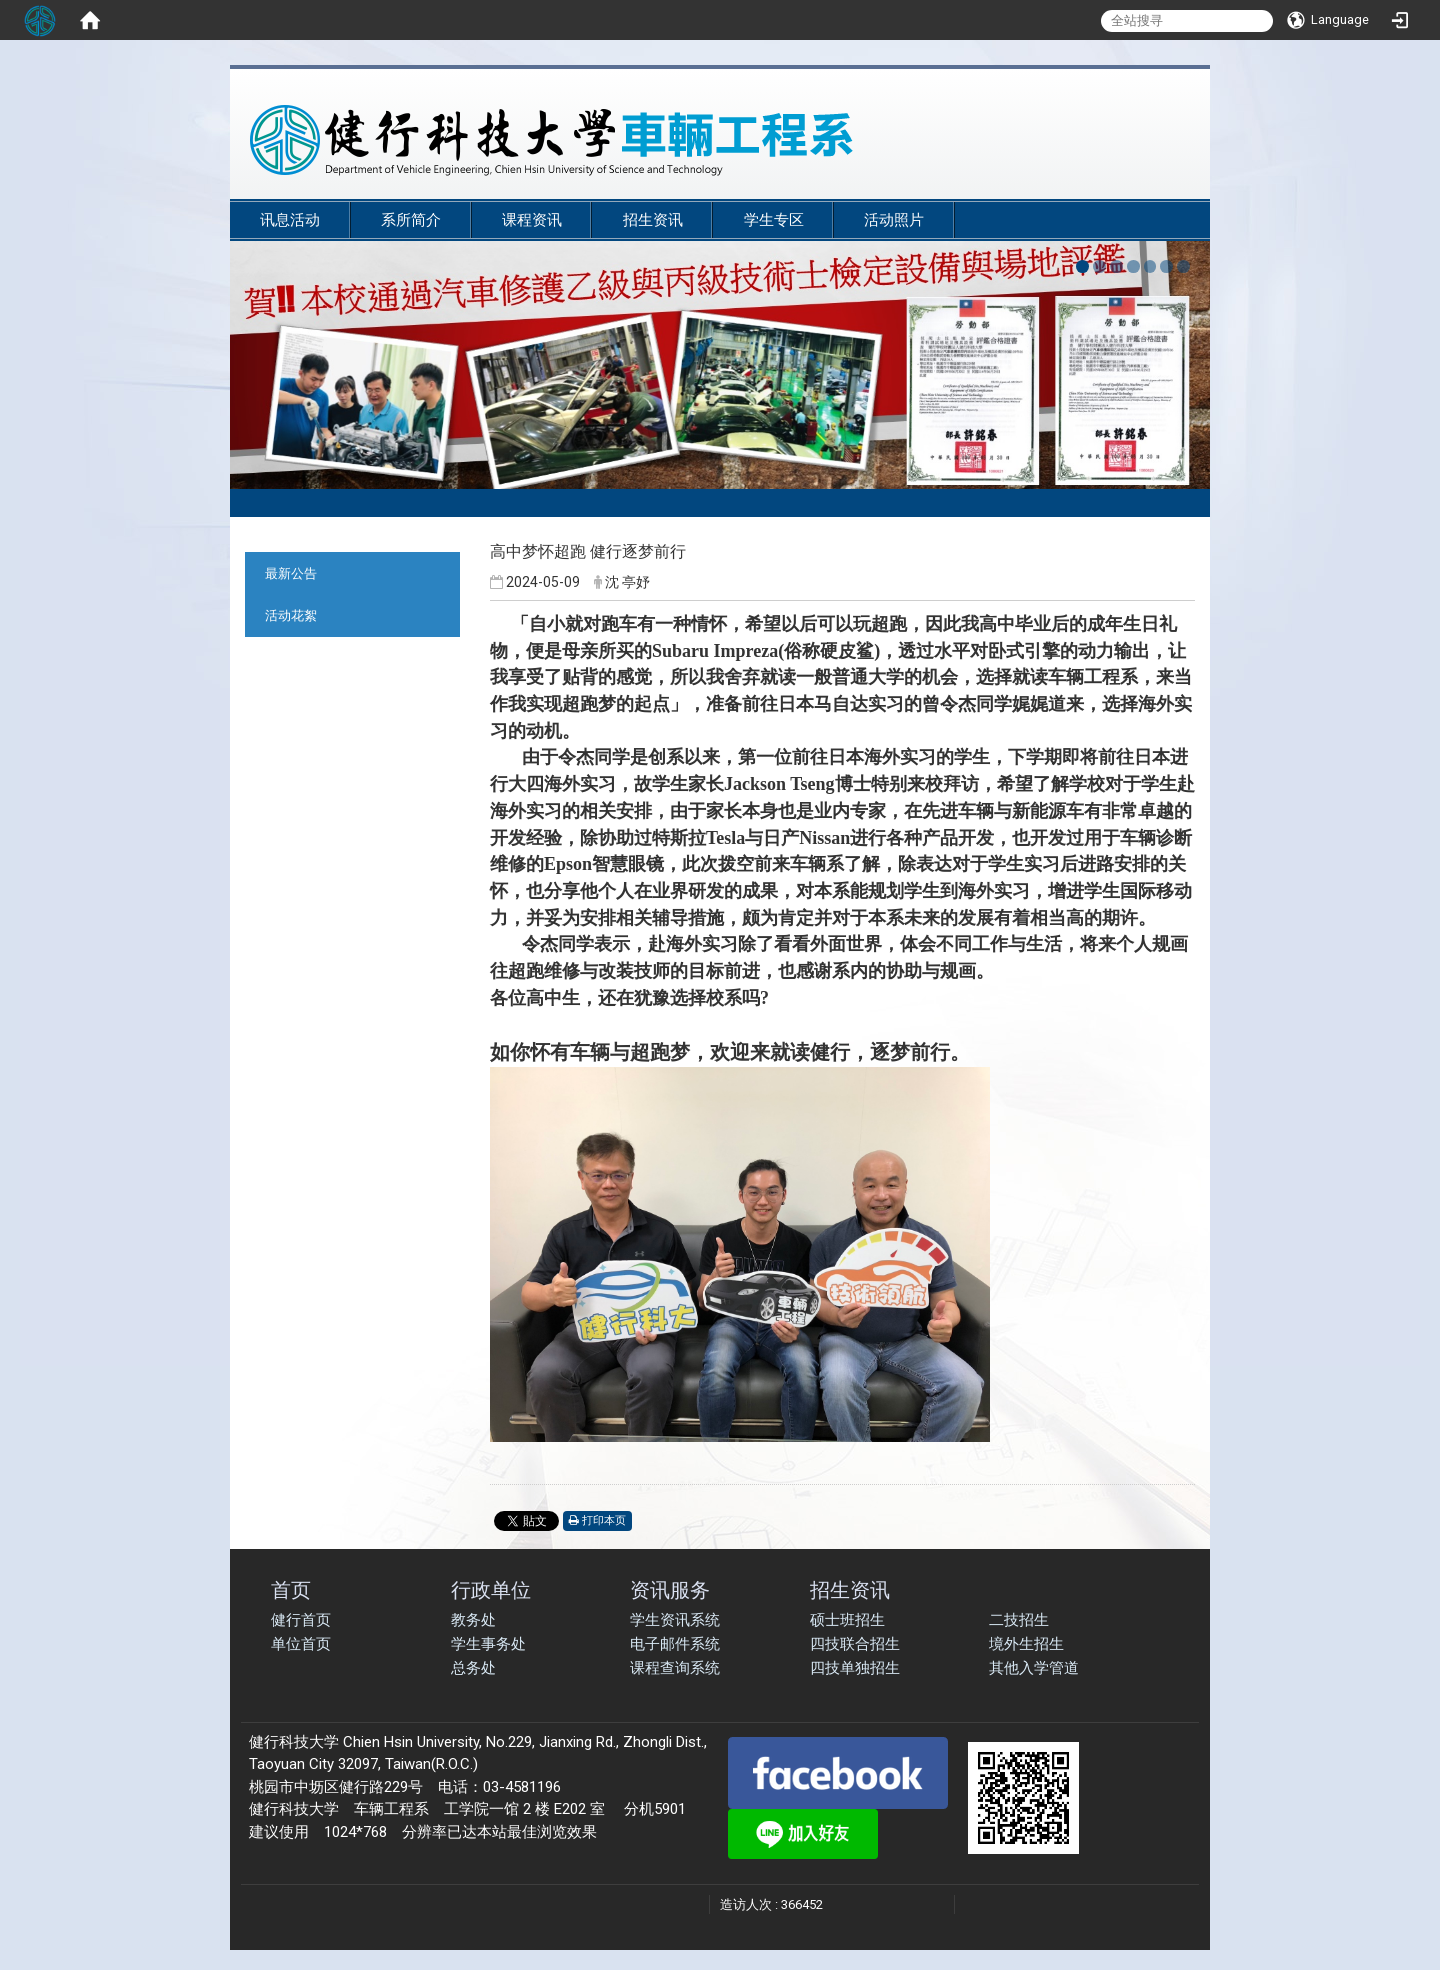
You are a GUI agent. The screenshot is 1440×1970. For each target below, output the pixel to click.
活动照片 (894, 220)
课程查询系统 (675, 1668)
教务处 (473, 1620)
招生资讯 (653, 220)
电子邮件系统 (675, 1644)
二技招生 (1019, 1620)
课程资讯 (532, 220)
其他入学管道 (1034, 1668)
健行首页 (301, 1620)
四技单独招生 (855, 1668)
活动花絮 (291, 615)
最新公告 (291, 573)
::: (1179, 191)
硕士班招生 (847, 1620)
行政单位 (491, 1589)
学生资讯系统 (675, 1620)
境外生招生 (1026, 1644)
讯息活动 (290, 220)
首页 (291, 1589)
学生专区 (774, 220)
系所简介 (411, 220)
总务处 (473, 1668)
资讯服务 (670, 1589)
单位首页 (301, 1644)
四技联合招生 (855, 1644)
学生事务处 (488, 1644)
